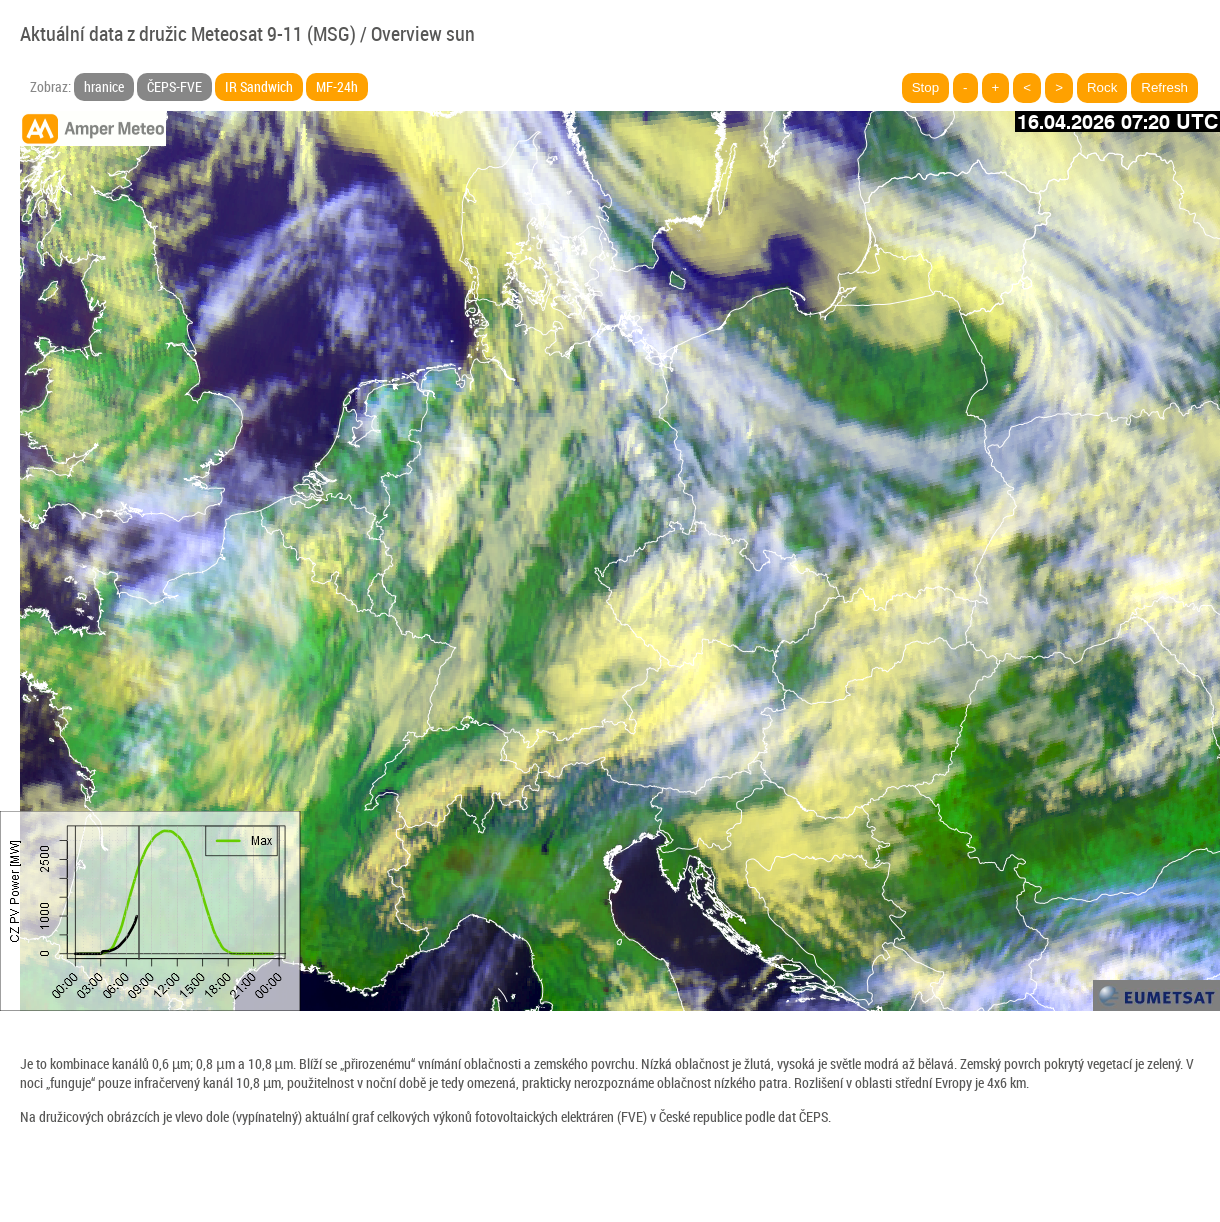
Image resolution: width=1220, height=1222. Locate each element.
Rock (1102, 87)
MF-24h (337, 86)
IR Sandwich (259, 86)
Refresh (1164, 87)
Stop (925, 87)
